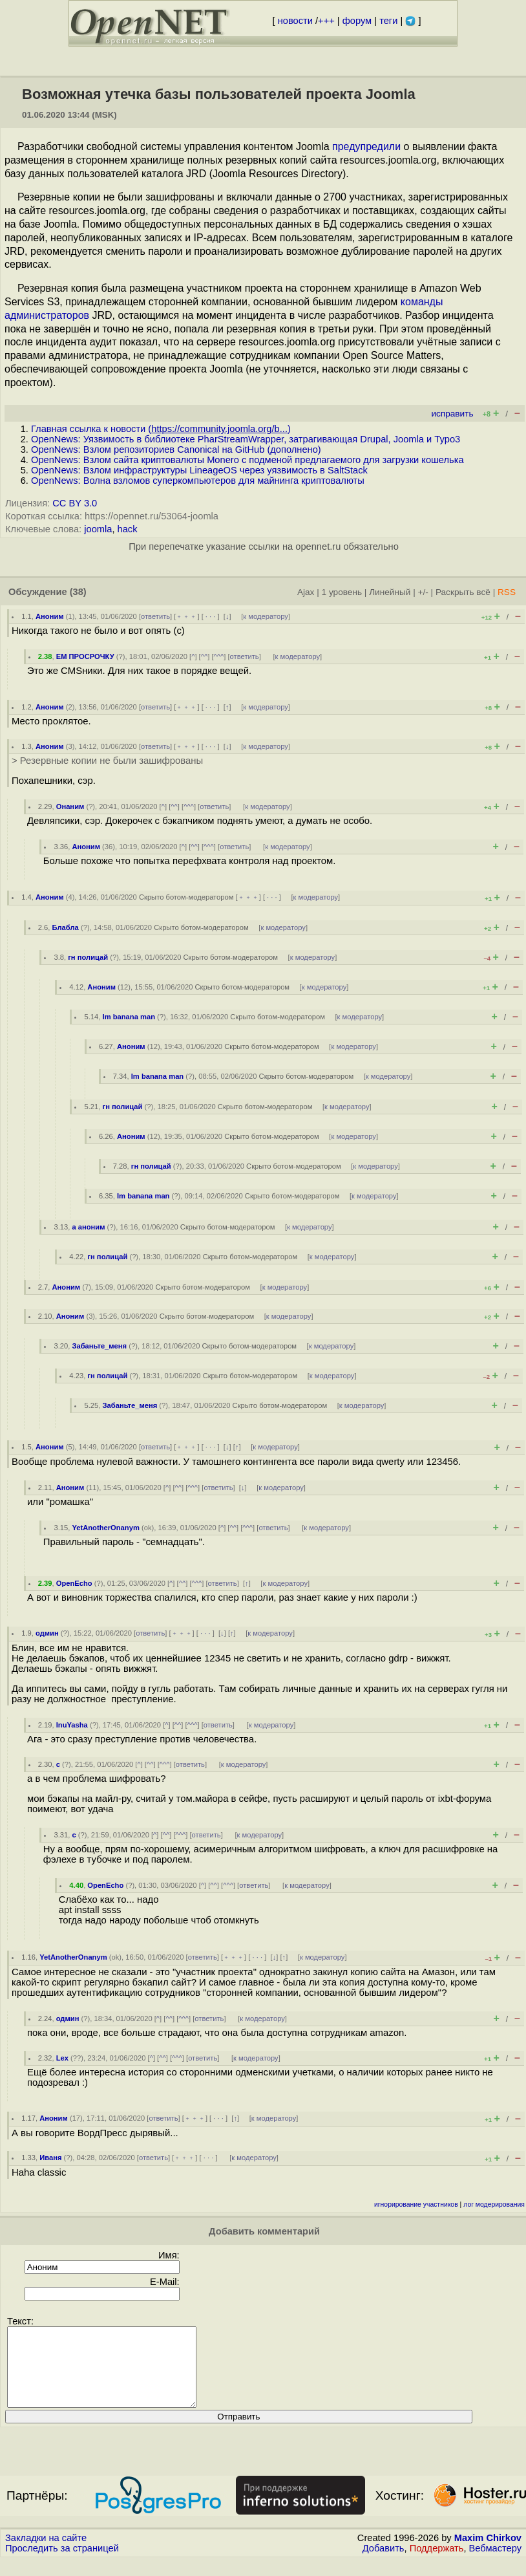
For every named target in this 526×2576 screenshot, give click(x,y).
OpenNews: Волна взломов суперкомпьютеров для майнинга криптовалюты (197, 480)
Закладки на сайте (46, 2553)
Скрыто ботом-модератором (186, 897)
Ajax (306, 592)
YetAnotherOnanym (105, 1528)
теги (388, 21)
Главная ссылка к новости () (161, 429)
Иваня (50, 2157)
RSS (507, 592)
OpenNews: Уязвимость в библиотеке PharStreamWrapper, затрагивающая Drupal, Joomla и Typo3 (245, 439)
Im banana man (129, 1017)
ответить (155, 616)
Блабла (65, 927)
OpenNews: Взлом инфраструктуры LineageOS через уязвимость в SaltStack (199, 470)
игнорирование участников (416, 2204)
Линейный (389, 592)
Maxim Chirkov (487, 2553)
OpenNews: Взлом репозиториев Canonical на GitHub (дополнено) (176, 449)
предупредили (366, 146)
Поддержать (437, 2564)
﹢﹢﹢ (186, 616)
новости (295, 21)
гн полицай (88, 957)
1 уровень (342, 592)
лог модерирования (494, 2204)
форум (357, 21)
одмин (47, 1633)
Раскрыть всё (463, 592)
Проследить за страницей (62, 2564)
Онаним (70, 806)
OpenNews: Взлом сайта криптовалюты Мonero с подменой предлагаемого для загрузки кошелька (247, 460)
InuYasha (72, 1725)
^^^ (219, 656)
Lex (62, 2058)
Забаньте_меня (99, 1346)
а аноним (88, 1227)
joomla (98, 529)
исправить (452, 413)
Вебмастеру (495, 2564)
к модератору (265, 616)
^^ (204, 656)
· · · (211, 616)
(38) (78, 592)
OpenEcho (74, 1583)
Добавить (384, 2564)
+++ (326, 21)
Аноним (50, 616)
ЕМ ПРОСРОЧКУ (85, 656)
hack (128, 529)
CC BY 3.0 (74, 503)
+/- (422, 592)
